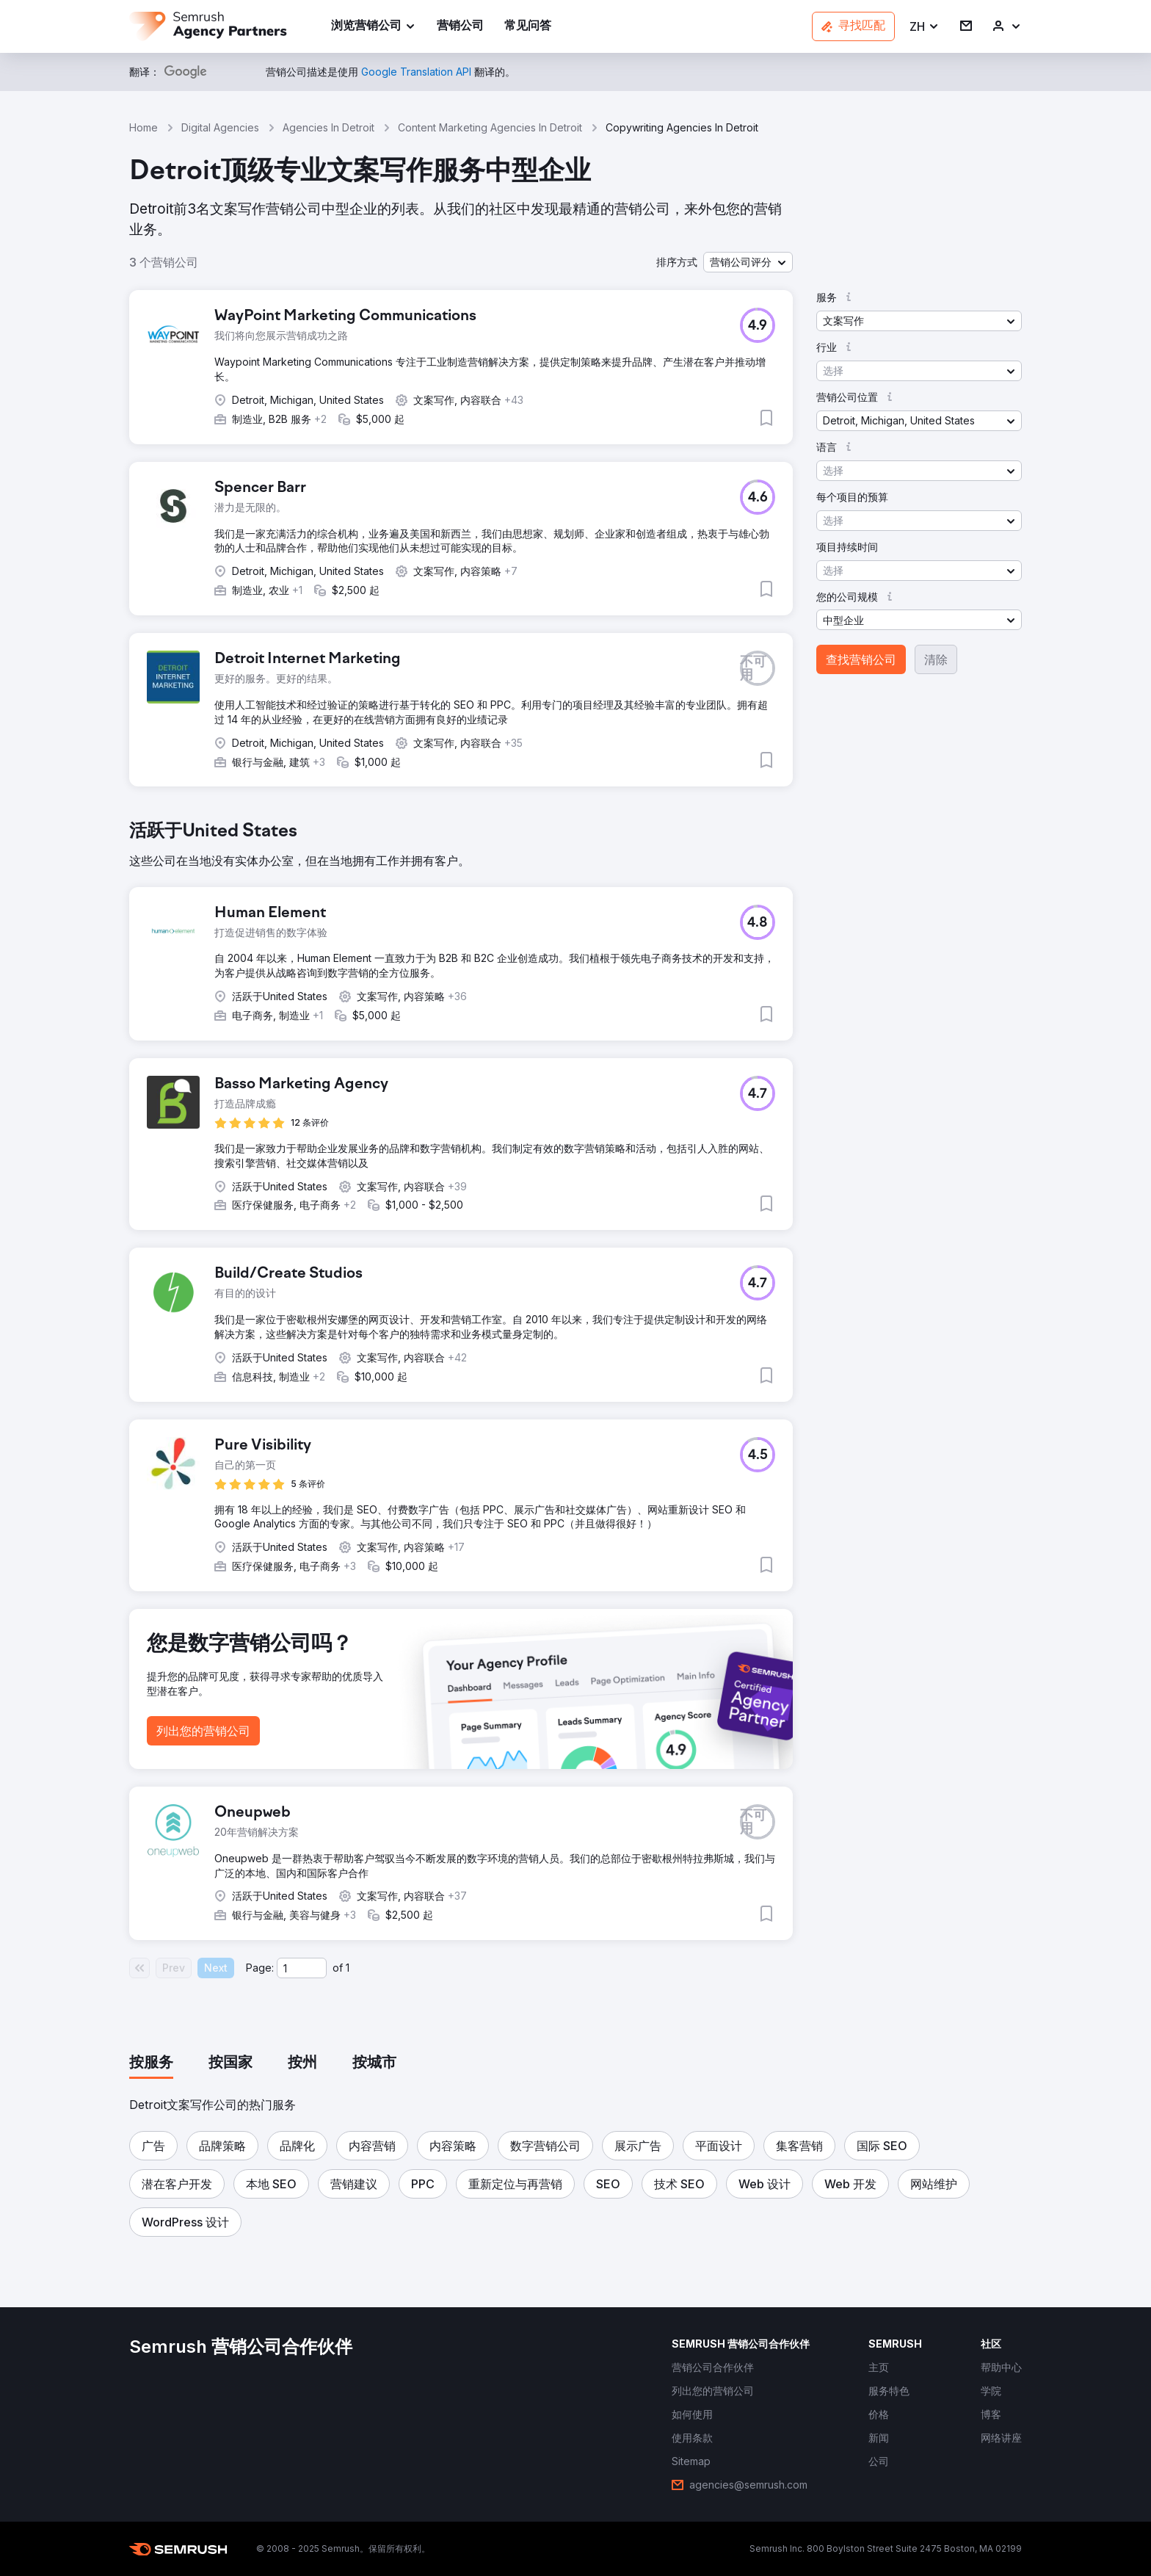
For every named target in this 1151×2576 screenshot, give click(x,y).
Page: (260, 1967)
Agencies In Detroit (328, 127)
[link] (460, 27)
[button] (924, 27)
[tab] (151, 2063)
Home (143, 127)
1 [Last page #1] (347, 1967)
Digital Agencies (220, 127)
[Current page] (301, 1968)
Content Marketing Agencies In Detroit (490, 127)
